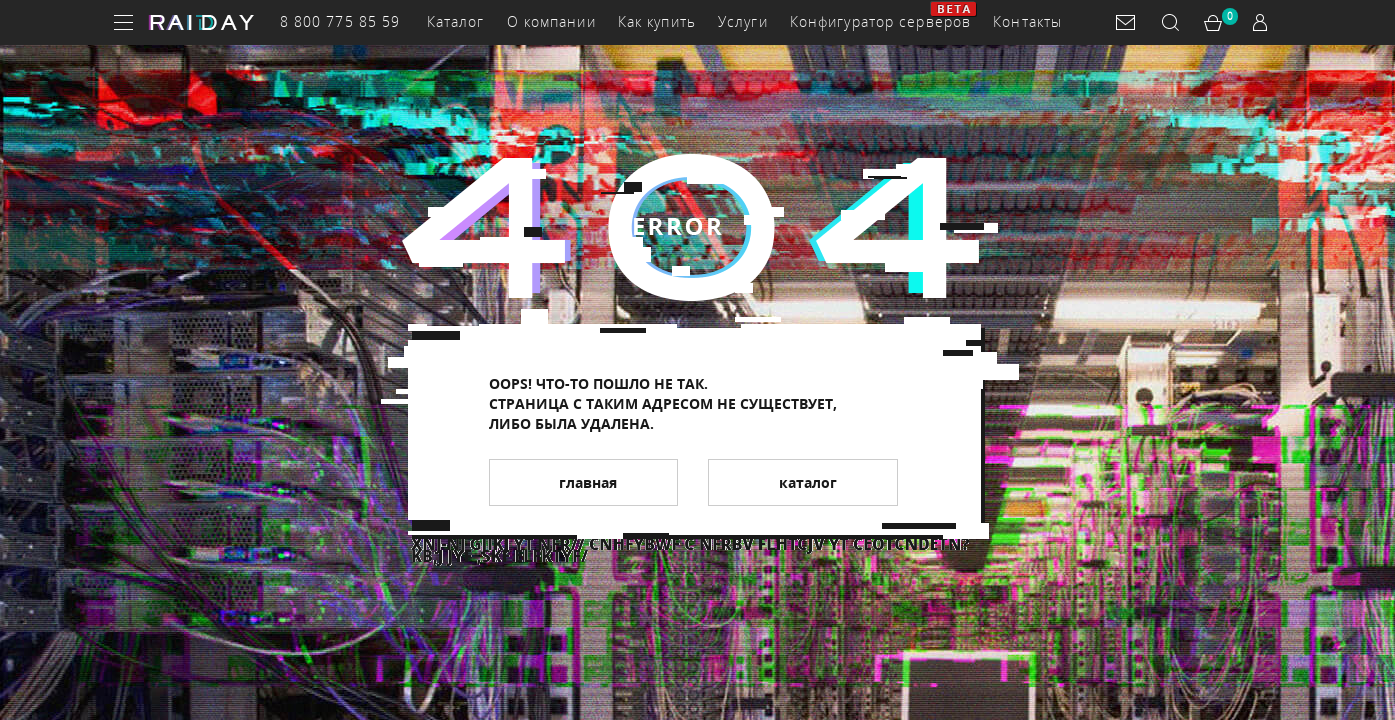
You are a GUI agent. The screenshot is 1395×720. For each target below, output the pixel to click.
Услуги (743, 21)
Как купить (657, 21)
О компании (551, 21)
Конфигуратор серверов (881, 21)
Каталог (456, 21)
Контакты (1027, 21)
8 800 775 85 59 (340, 21)
